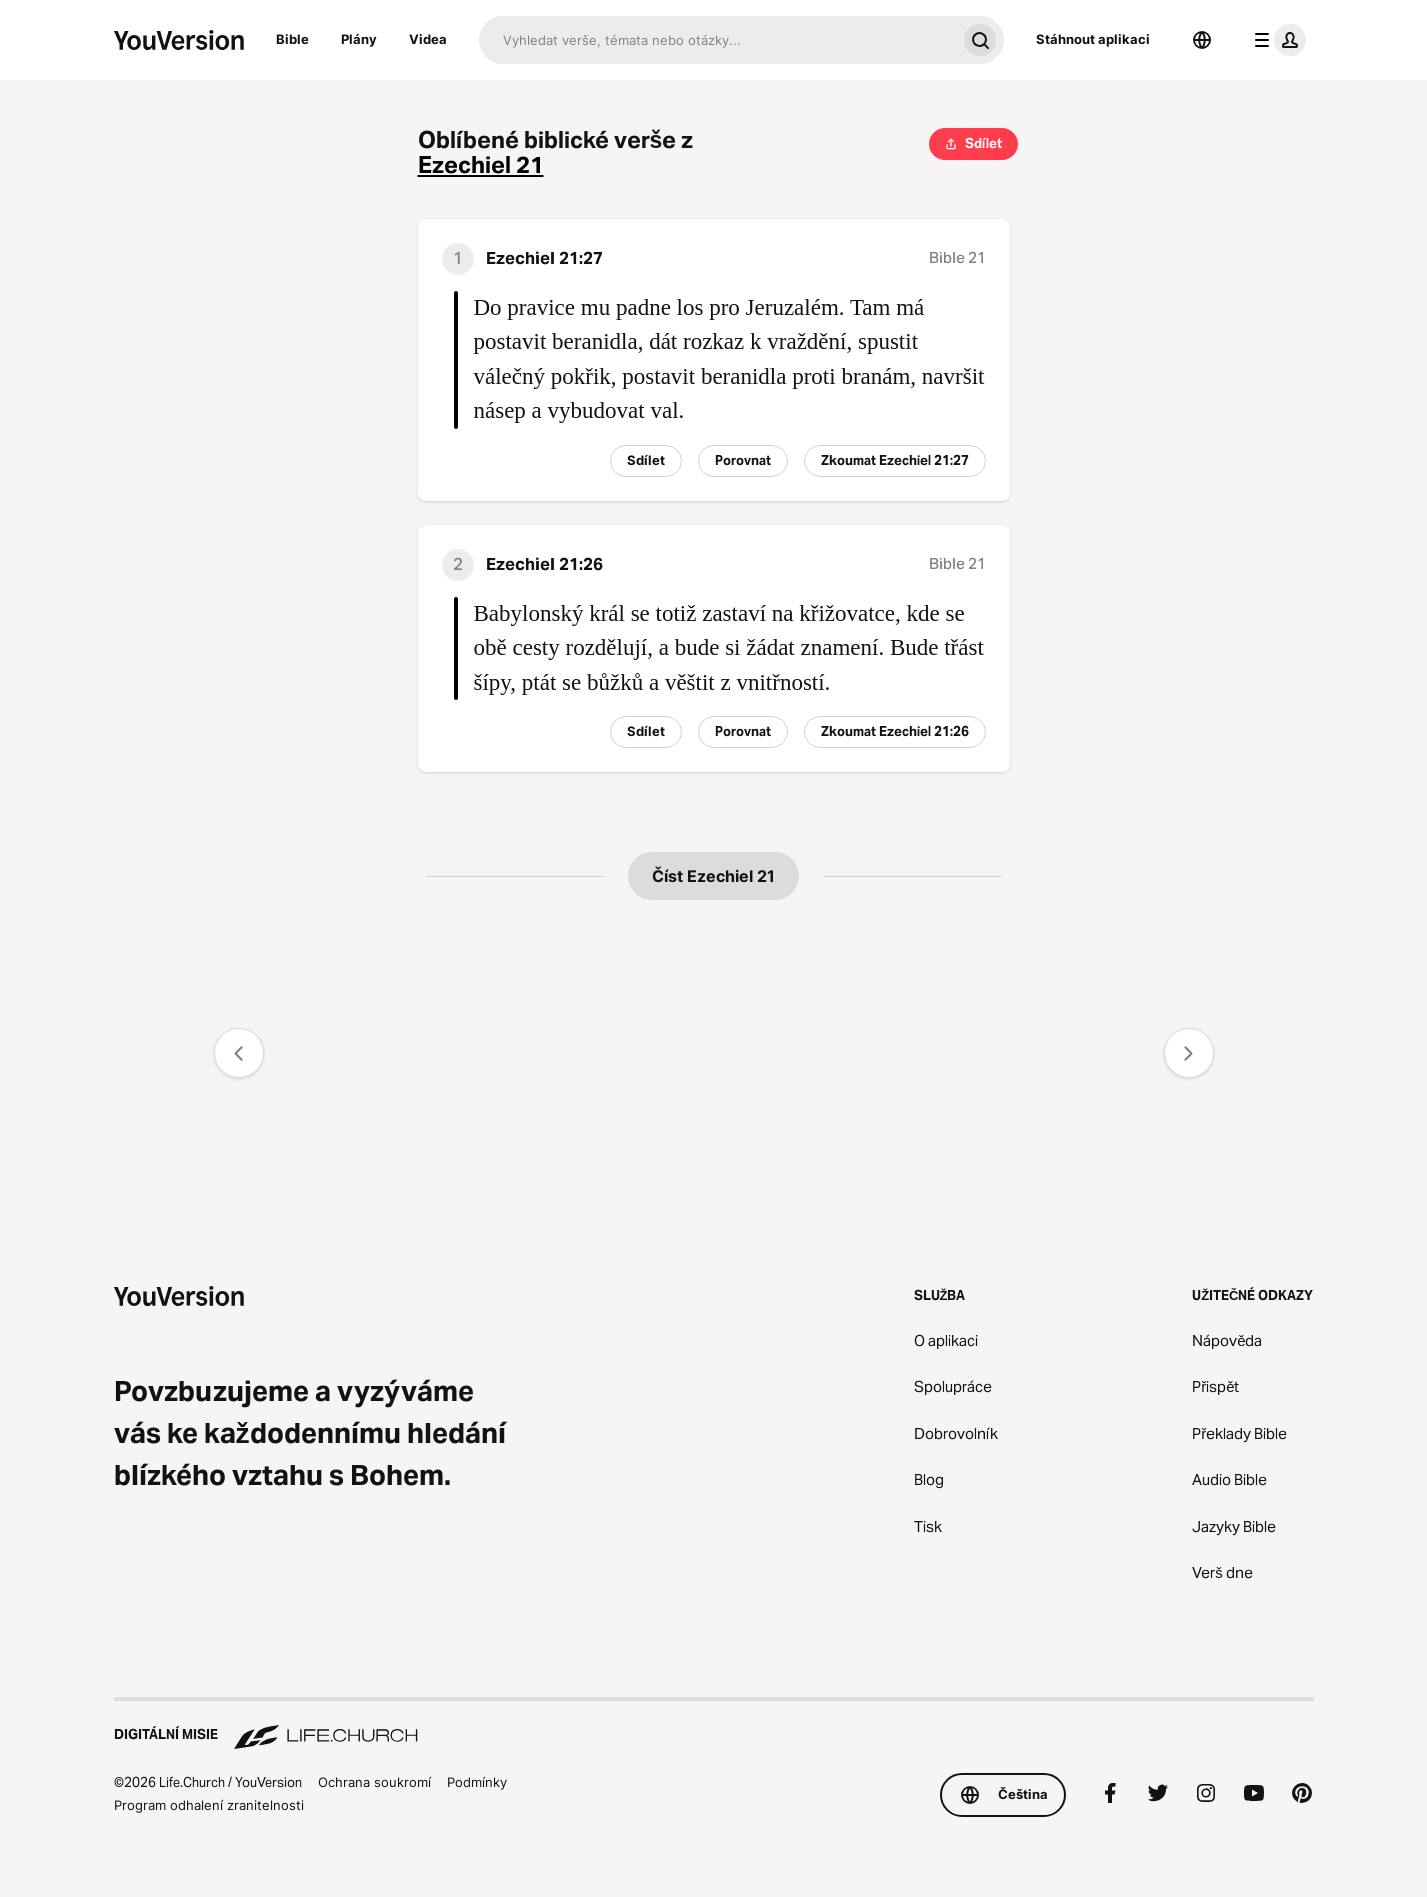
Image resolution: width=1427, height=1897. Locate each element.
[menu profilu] (1276, 40)
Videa (428, 39)
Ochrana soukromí (374, 1782)
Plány (359, 39)
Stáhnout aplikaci (1093, 39)
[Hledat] (717, 40)
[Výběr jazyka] (1202, 40)
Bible (292, 39)
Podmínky (477, 1782)
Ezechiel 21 (481, 165)
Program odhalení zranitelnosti (209, 1805)
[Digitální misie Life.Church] (714, 1725)
